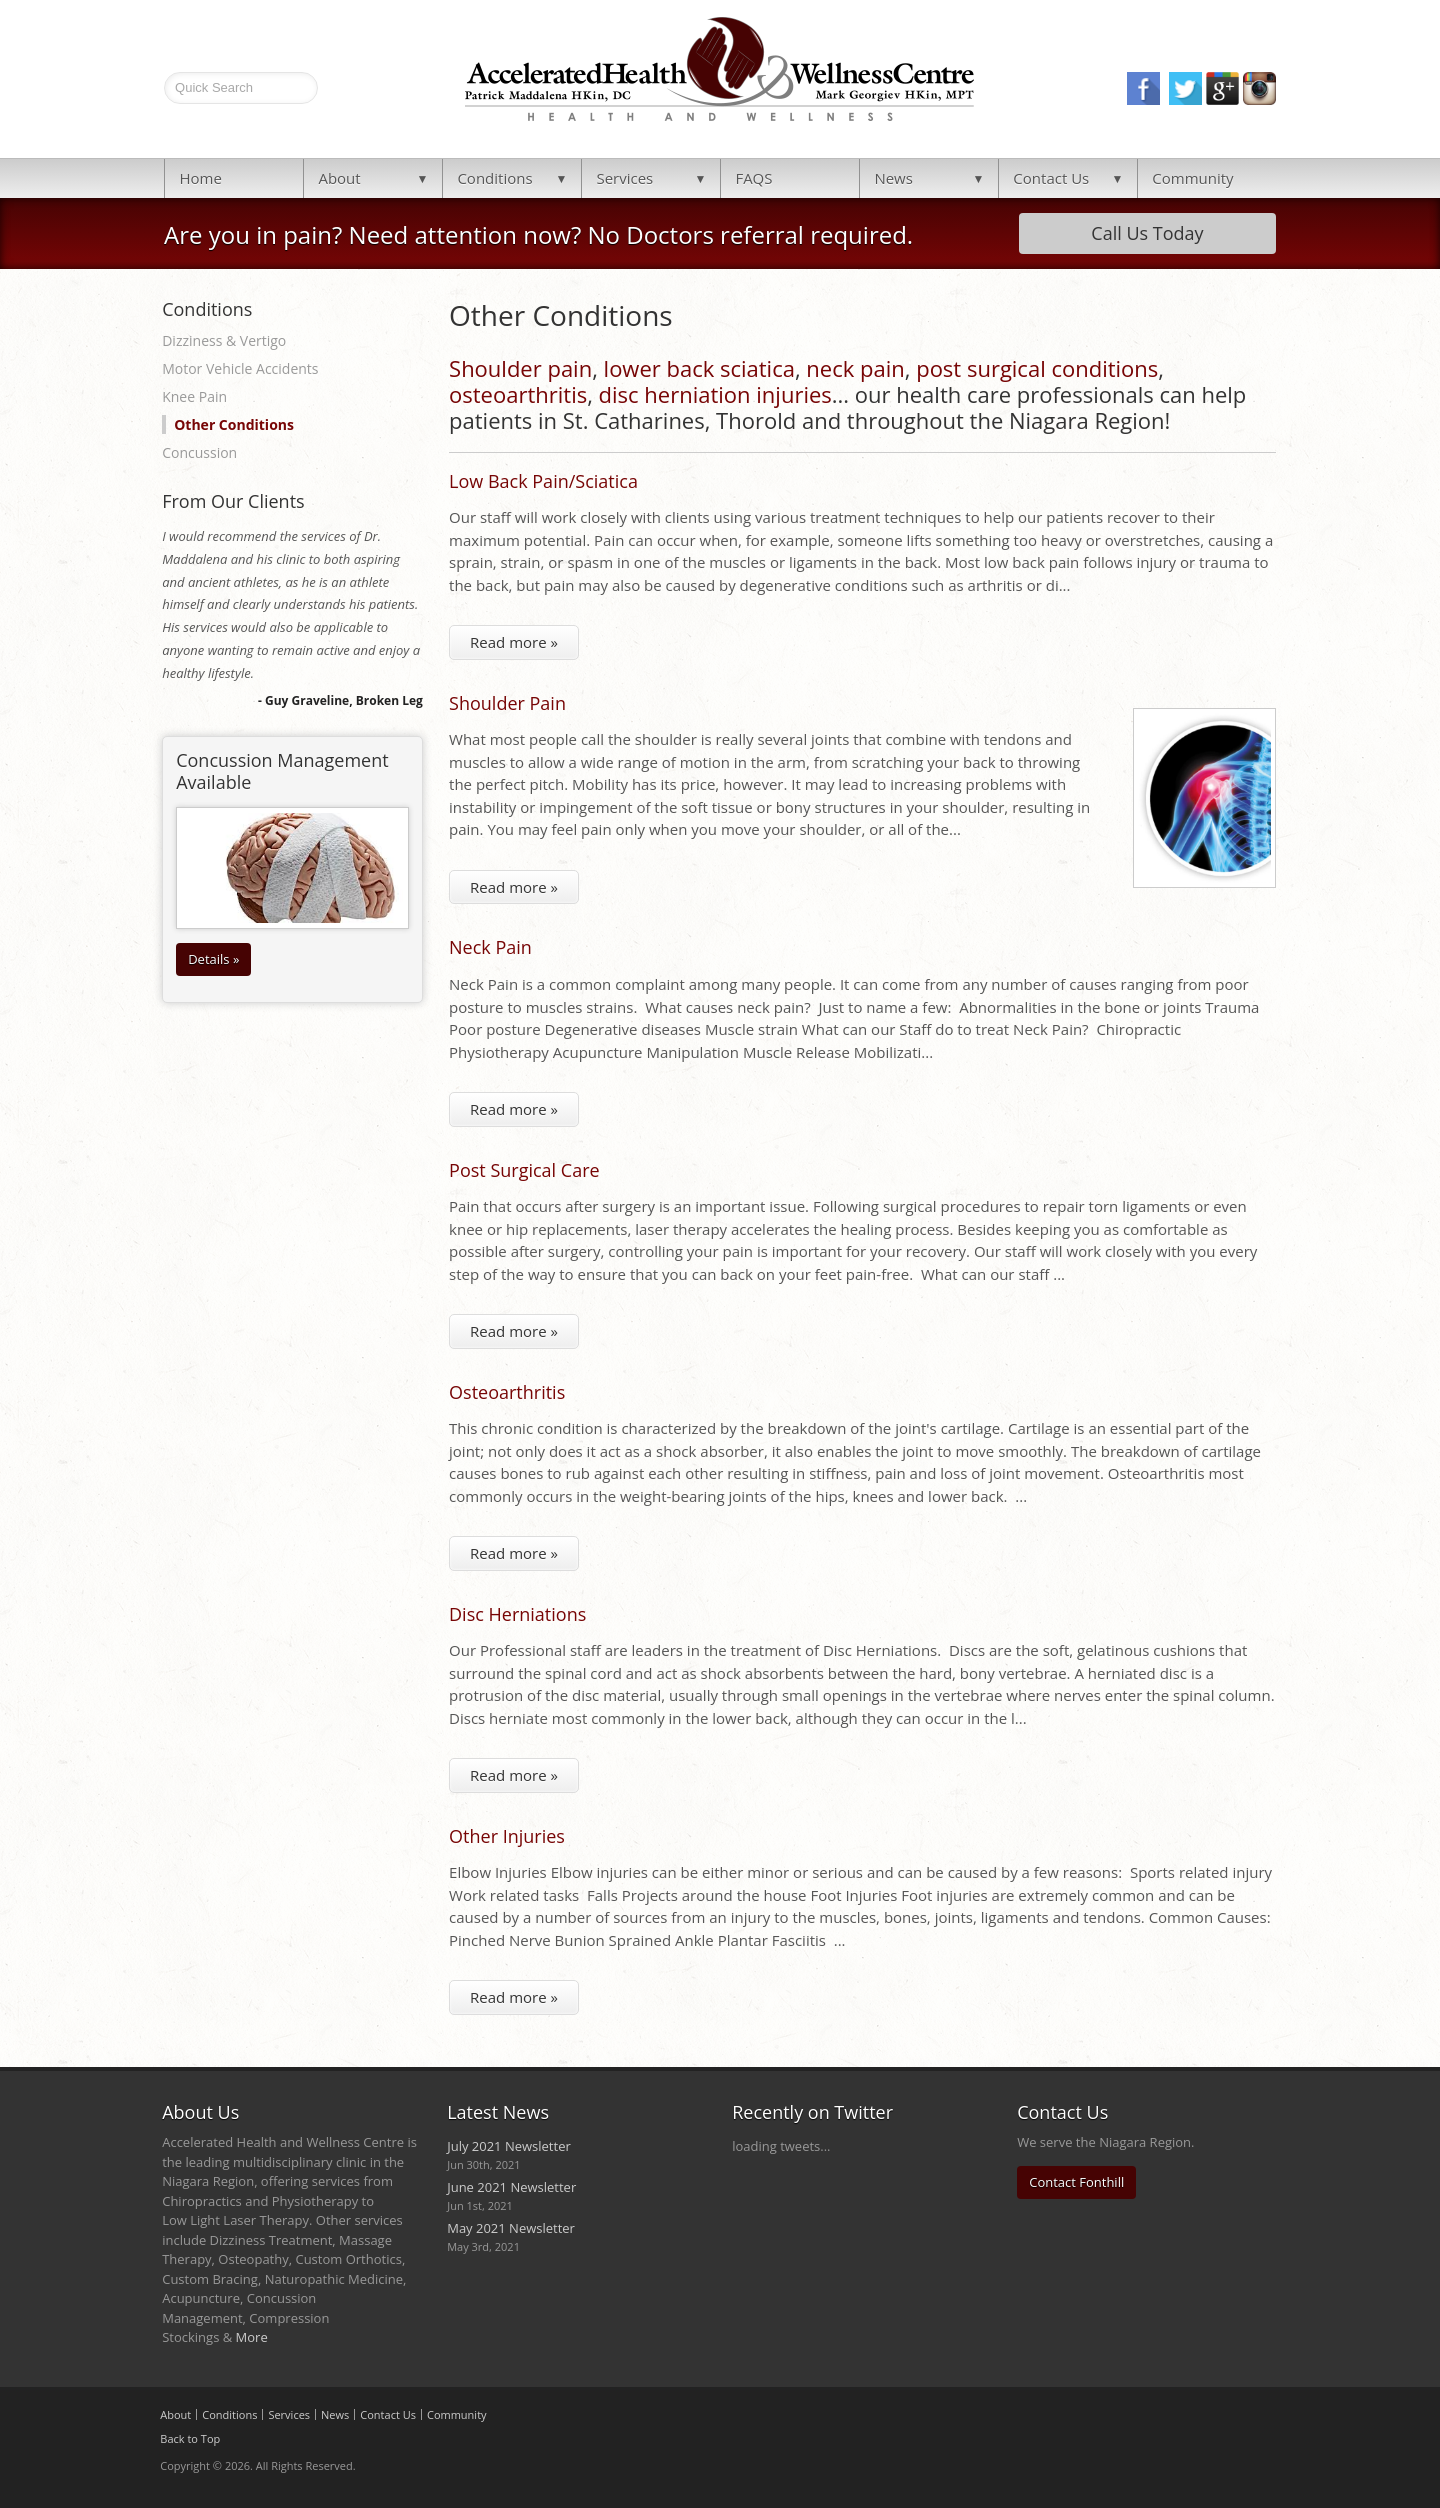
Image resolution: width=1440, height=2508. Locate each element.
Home (200, 178)
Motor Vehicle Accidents (240, 368)
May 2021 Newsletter (511, 2228)
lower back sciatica (699, 368)
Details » (213, 959)
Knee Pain (194, 396)
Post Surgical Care (524, 1170)
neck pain (855, 368)
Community (1192, 178)
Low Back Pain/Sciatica (543, 481)
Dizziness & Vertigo (224, 340)
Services (624, 178)
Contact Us (1051, 178)
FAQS (753, 178)
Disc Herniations (517, 1614)
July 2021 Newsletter (509, 2146)
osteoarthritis (518, 394)
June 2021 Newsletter (511, 2187)
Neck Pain (490, 947)
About (339, 178)
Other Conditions (234, 424)
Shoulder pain (520, 368)
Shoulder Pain (507, 703)
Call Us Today (1147, 233)
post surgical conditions (1037, 368)
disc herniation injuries (715, 394)
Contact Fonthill (1076, 2182)
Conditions (494, 178)
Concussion (199, 452)
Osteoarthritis (507, 1392)
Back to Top (190, 2438)
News (893, 178)
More (252, 2337)
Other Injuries (507, 1836)
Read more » (514, 642)
